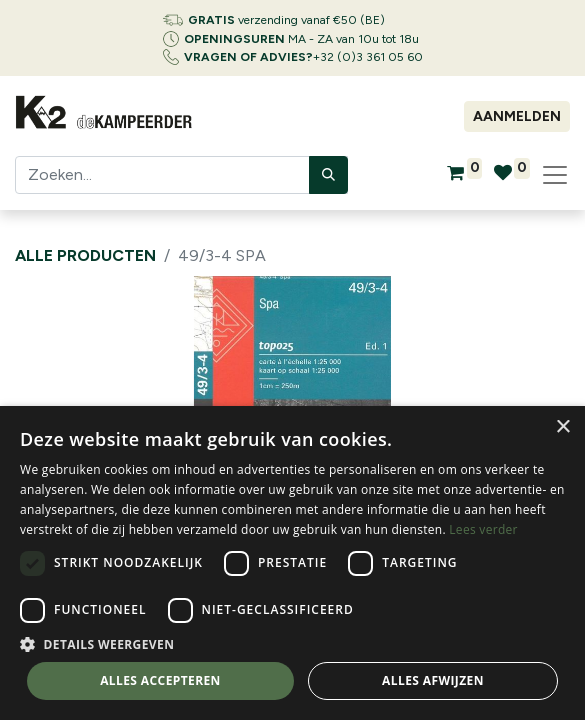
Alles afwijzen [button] (433, 680)
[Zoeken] (328, 175)
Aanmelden (517, 116)
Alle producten (85, 255)
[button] (292, 644)
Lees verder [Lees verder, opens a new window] (483, 529)
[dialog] (292, 563)
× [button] (562, 427)
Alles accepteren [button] (160, 680)
